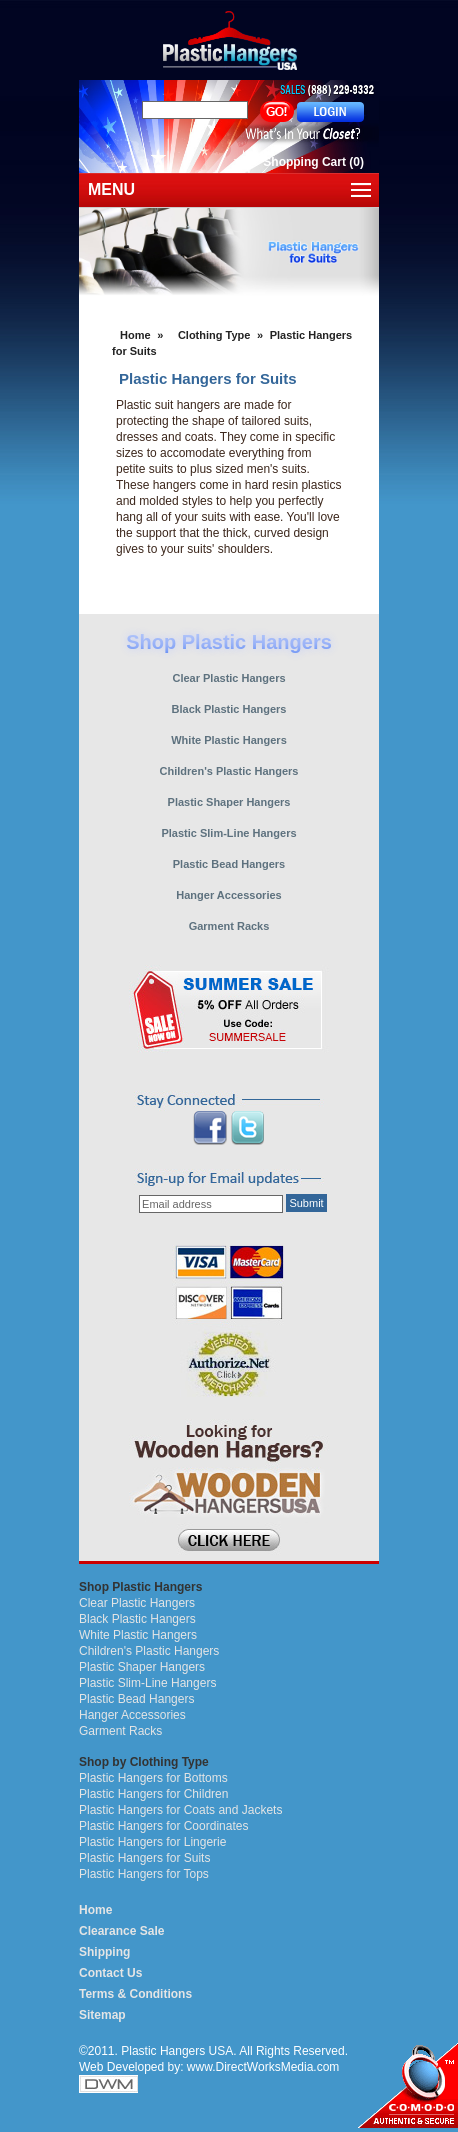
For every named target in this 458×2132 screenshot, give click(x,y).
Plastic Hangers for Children (153, 1794)
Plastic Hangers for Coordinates (163, 1826)
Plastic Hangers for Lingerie (152, 1842)
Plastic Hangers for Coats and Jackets (180, 1810)
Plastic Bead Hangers (136, 1699)
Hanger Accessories (132, 1715)
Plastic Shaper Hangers (142, 1667)
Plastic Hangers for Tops (144, 1874)
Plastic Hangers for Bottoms (153, 1778)
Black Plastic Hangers (137, 1619)
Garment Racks (120, 1731)
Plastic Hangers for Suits (144, 1858)
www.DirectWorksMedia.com (263, 2067)
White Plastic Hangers (138, 1635)
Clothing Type (214, 335)
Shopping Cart (304, 162)
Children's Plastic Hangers (149, 1651)
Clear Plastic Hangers (137, 1603)
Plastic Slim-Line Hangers (147, 1683)
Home (135, 335)
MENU (111, 189)
